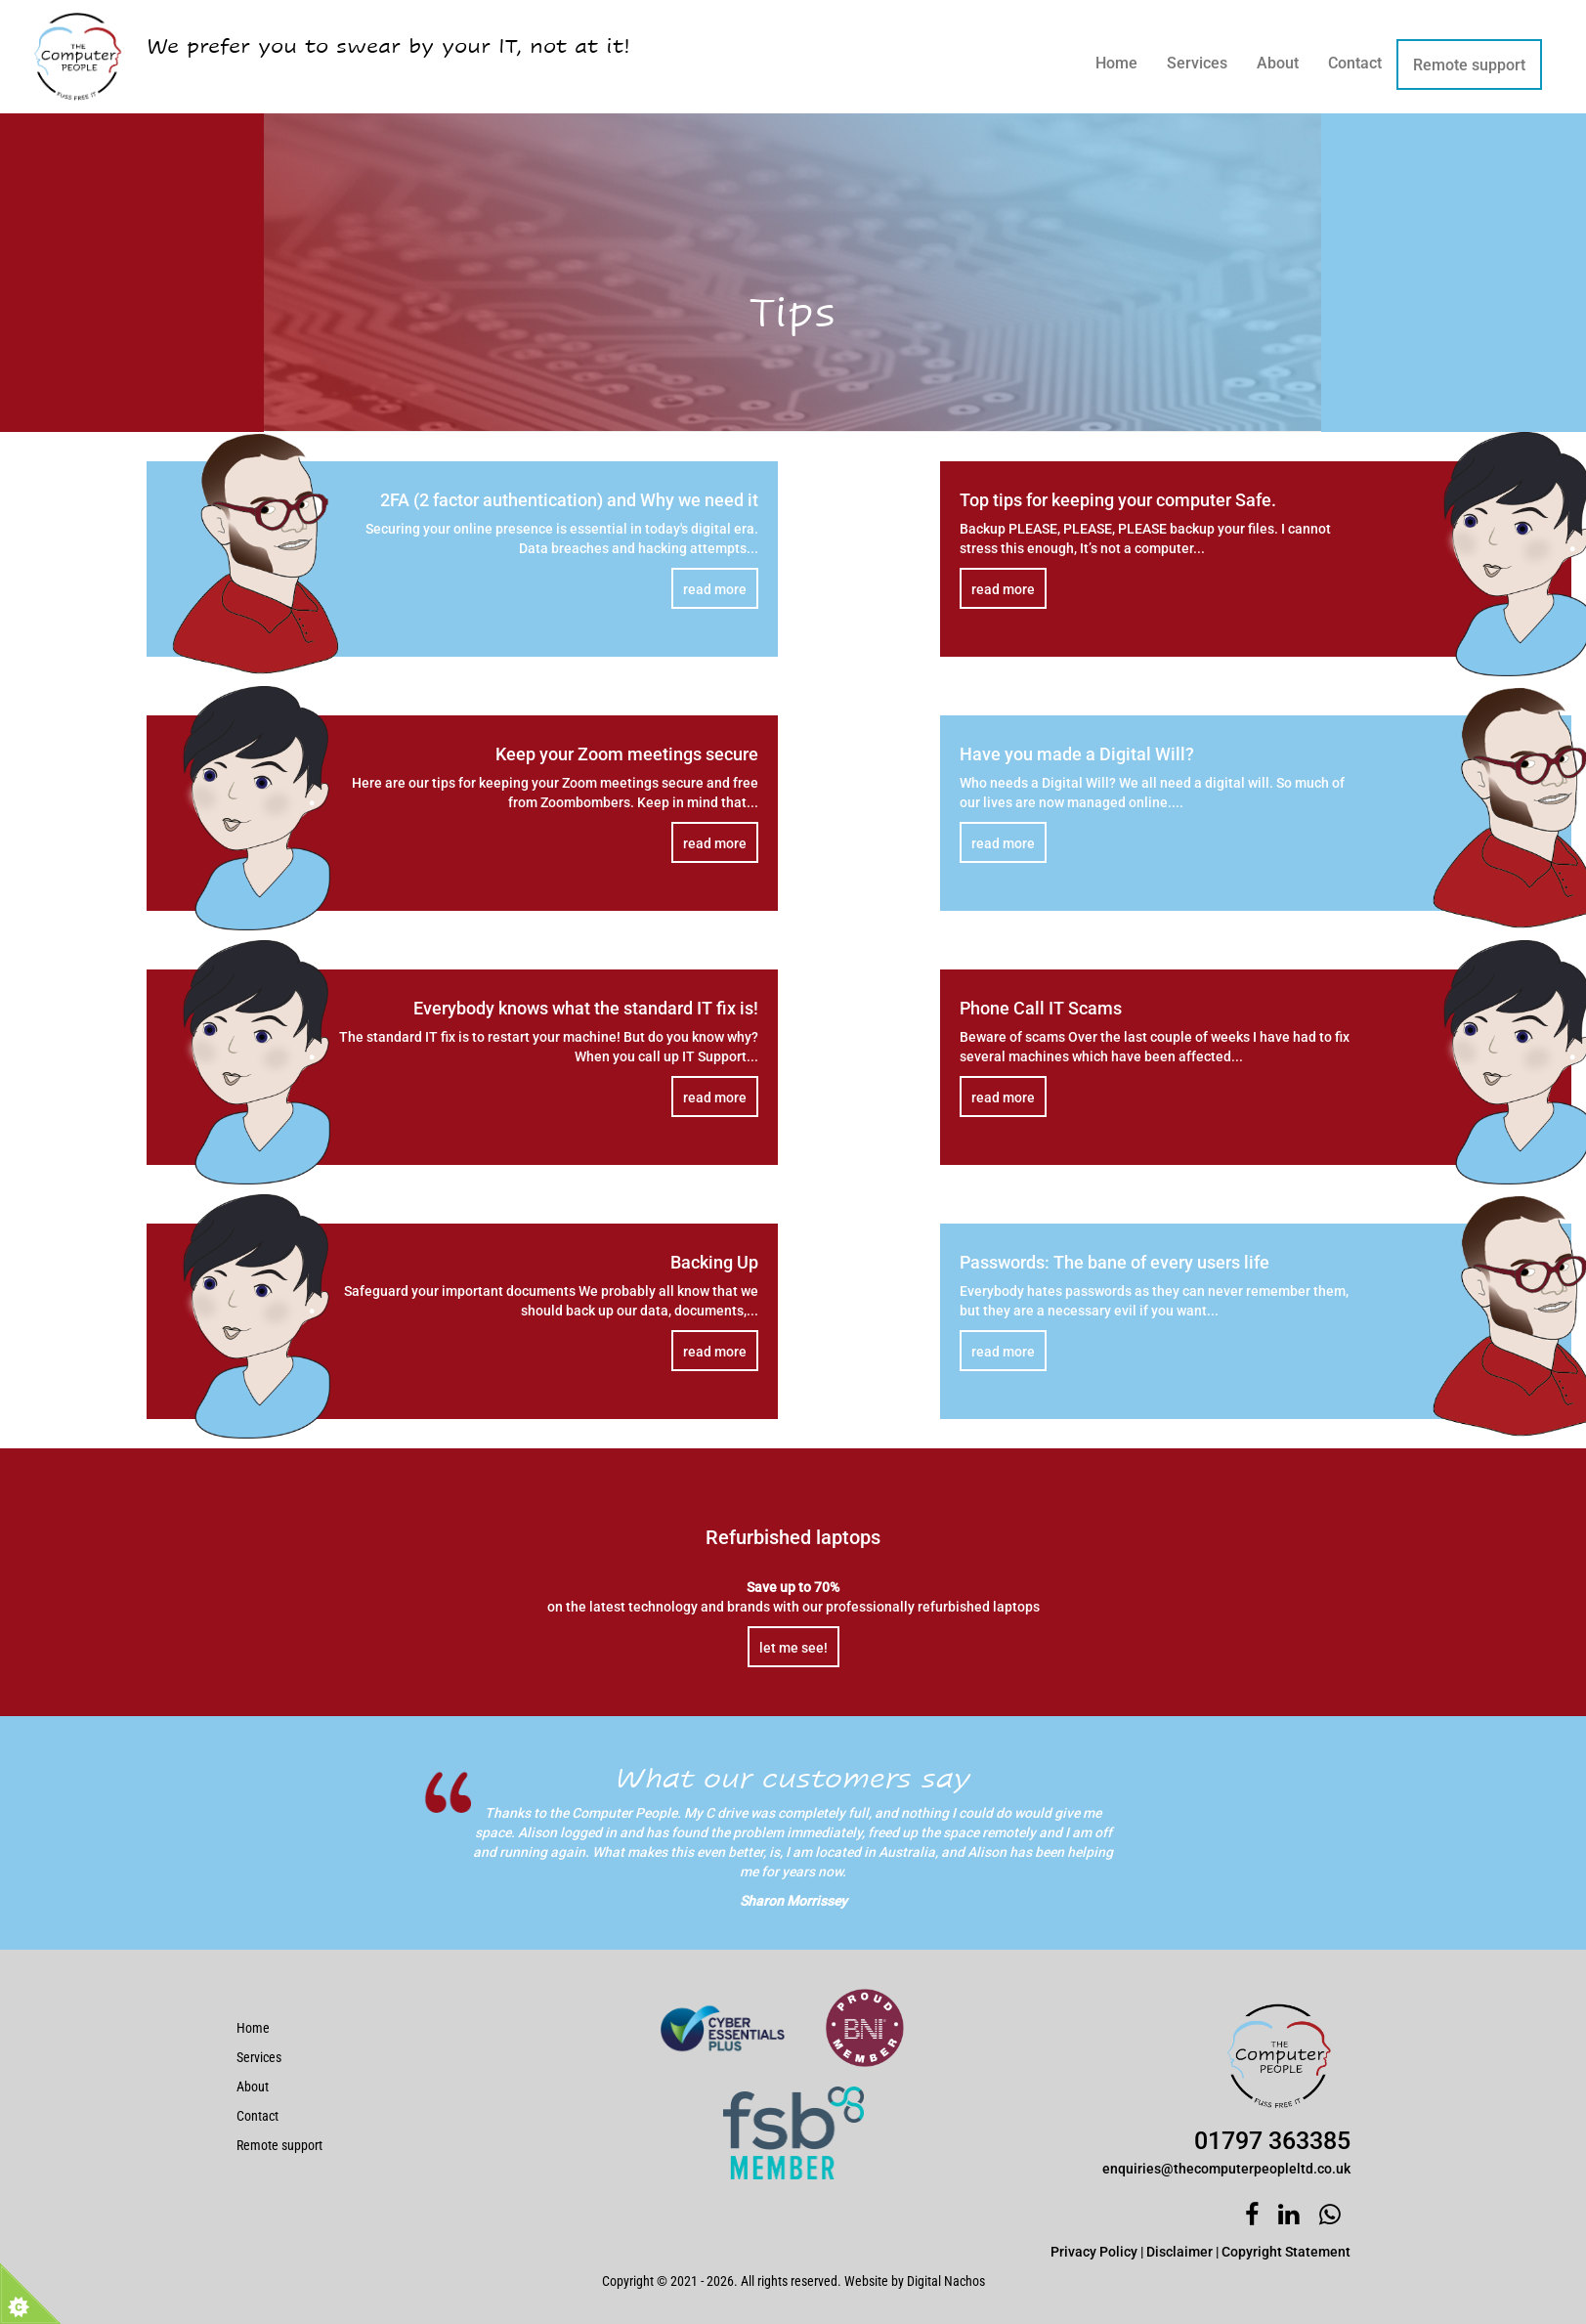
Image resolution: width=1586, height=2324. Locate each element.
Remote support (1469, 65)
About (1278, 63)
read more (715, 589)
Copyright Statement (1286, 2251)
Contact (1355, 63)
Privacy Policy (1093, 2251)
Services (1197, 63)
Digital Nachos (946, 2281)
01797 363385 (1272, 2141)
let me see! (793, 1648)
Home (1116, 63)
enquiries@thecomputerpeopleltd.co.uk (1226, 2168)
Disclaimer (1179, 2251)
